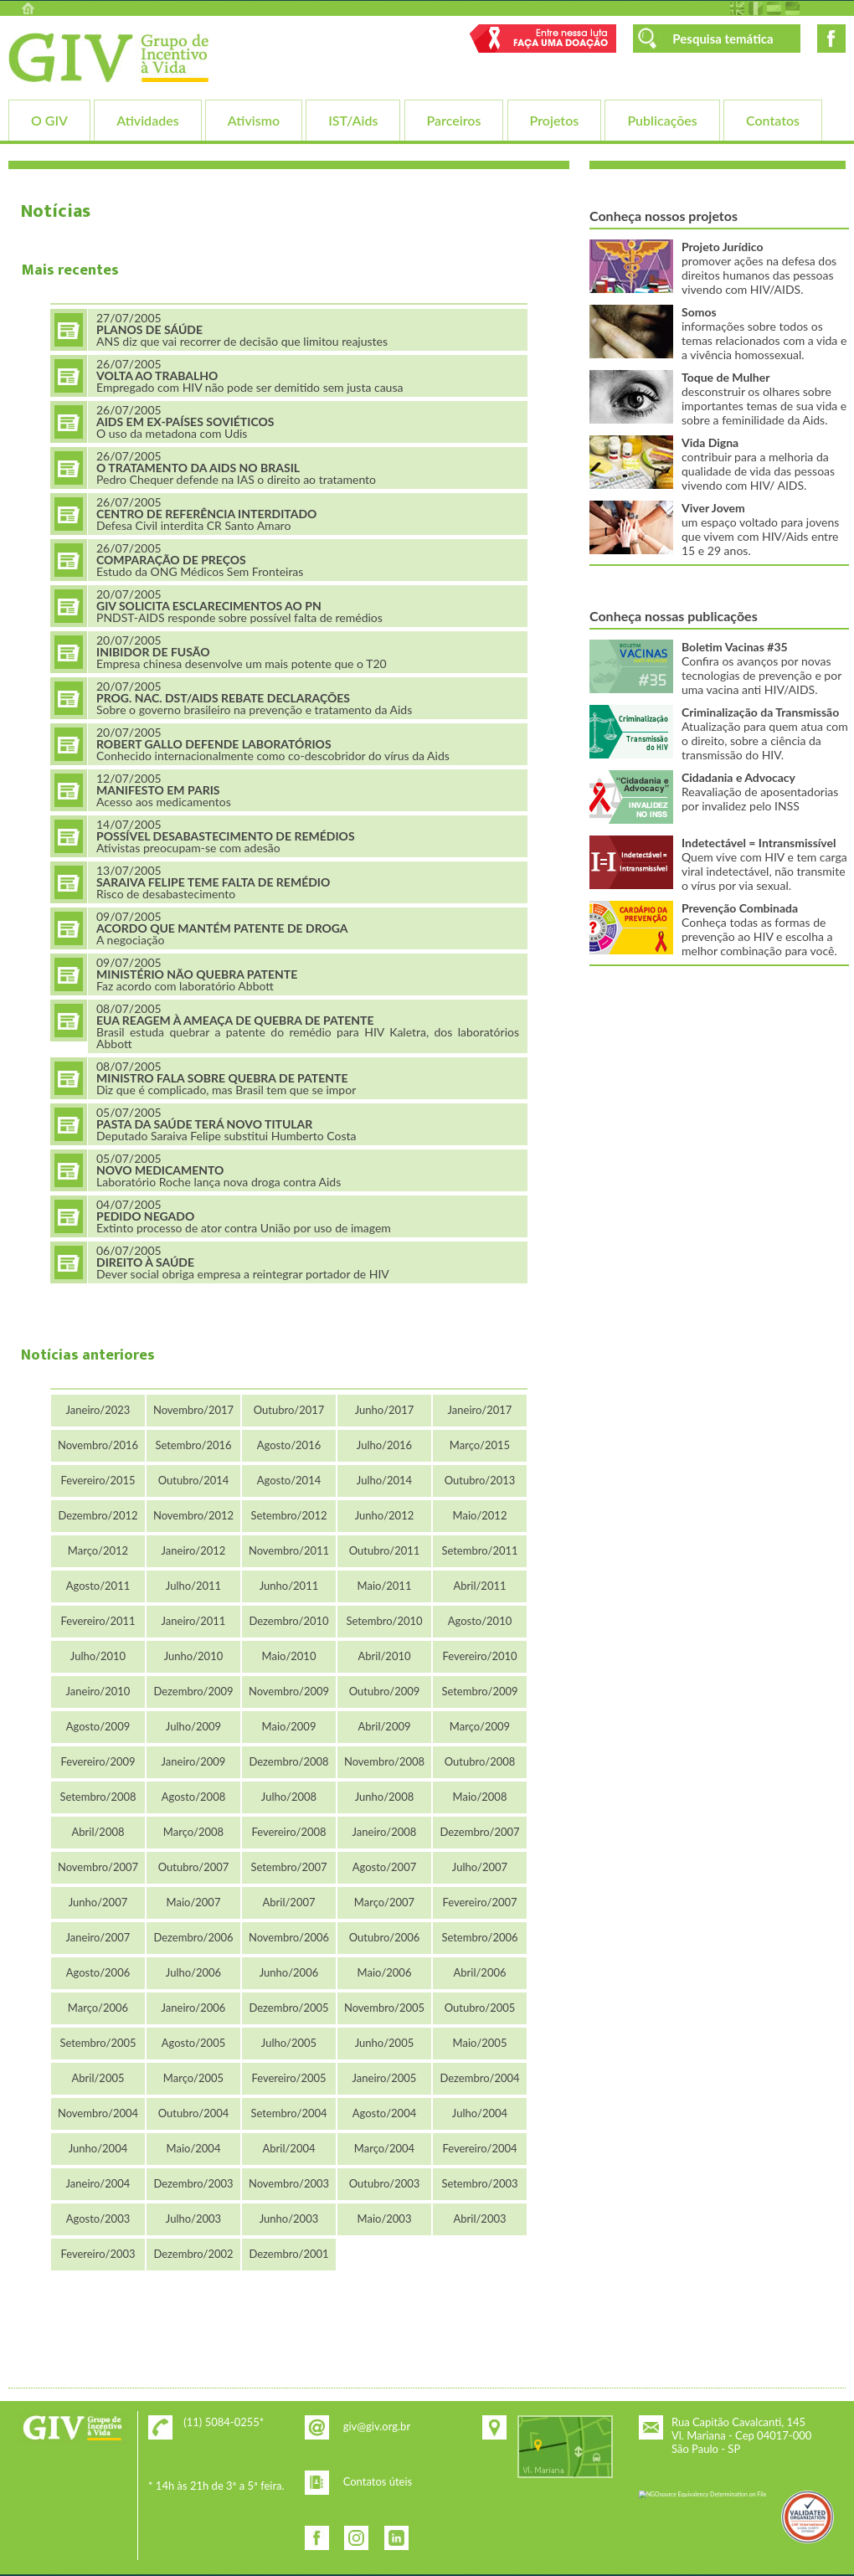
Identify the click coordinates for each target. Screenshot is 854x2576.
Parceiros (454, 120)
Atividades (147, 120)
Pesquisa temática (722, 38)
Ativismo (254, 120)
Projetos (554, 120)
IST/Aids (353, 120)
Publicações (662, 120)
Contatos (773, 120)
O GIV (49, 120)
